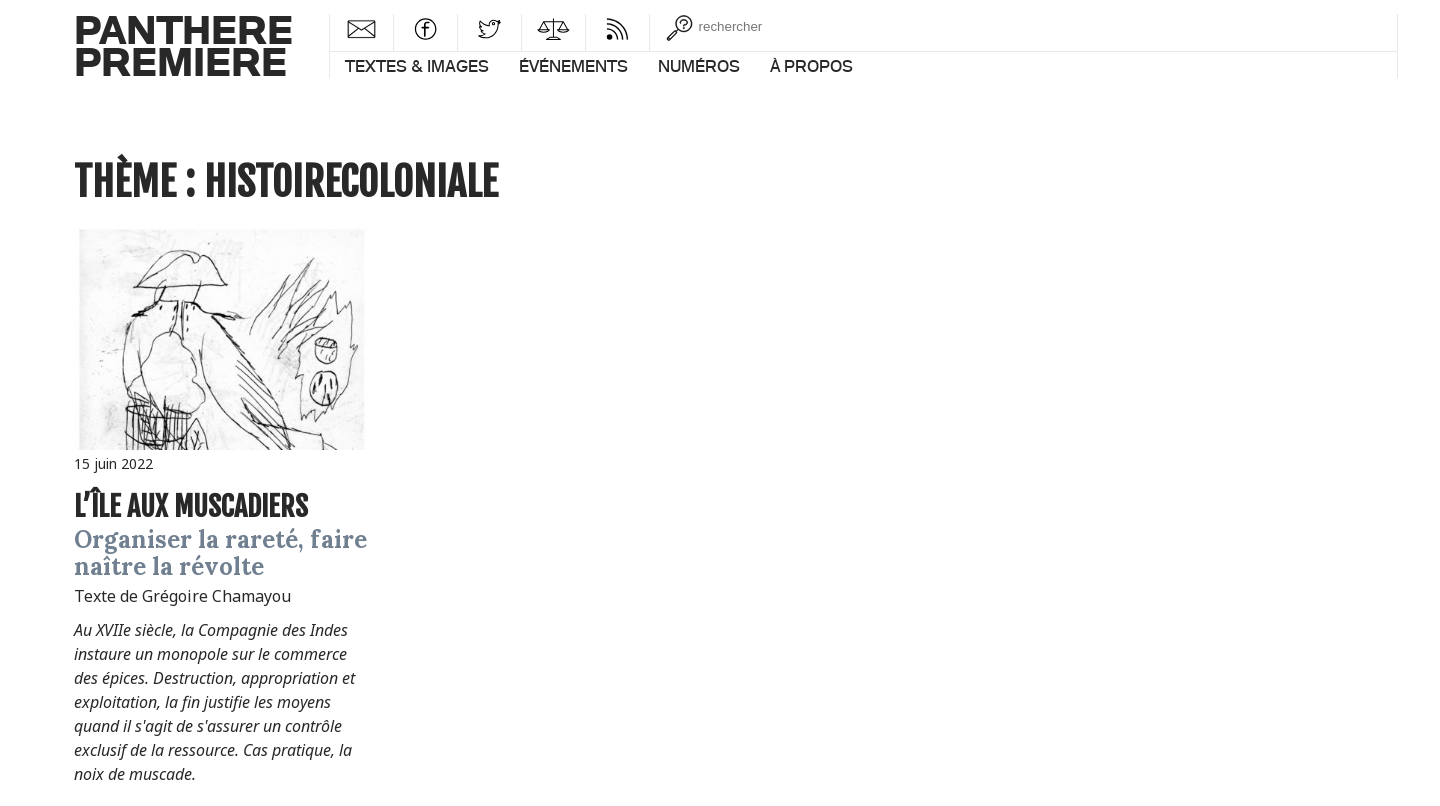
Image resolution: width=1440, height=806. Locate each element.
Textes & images (417, 66)
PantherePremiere (183, 44)
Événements (573, 66)
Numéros (699, 66)
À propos (811, 66)
